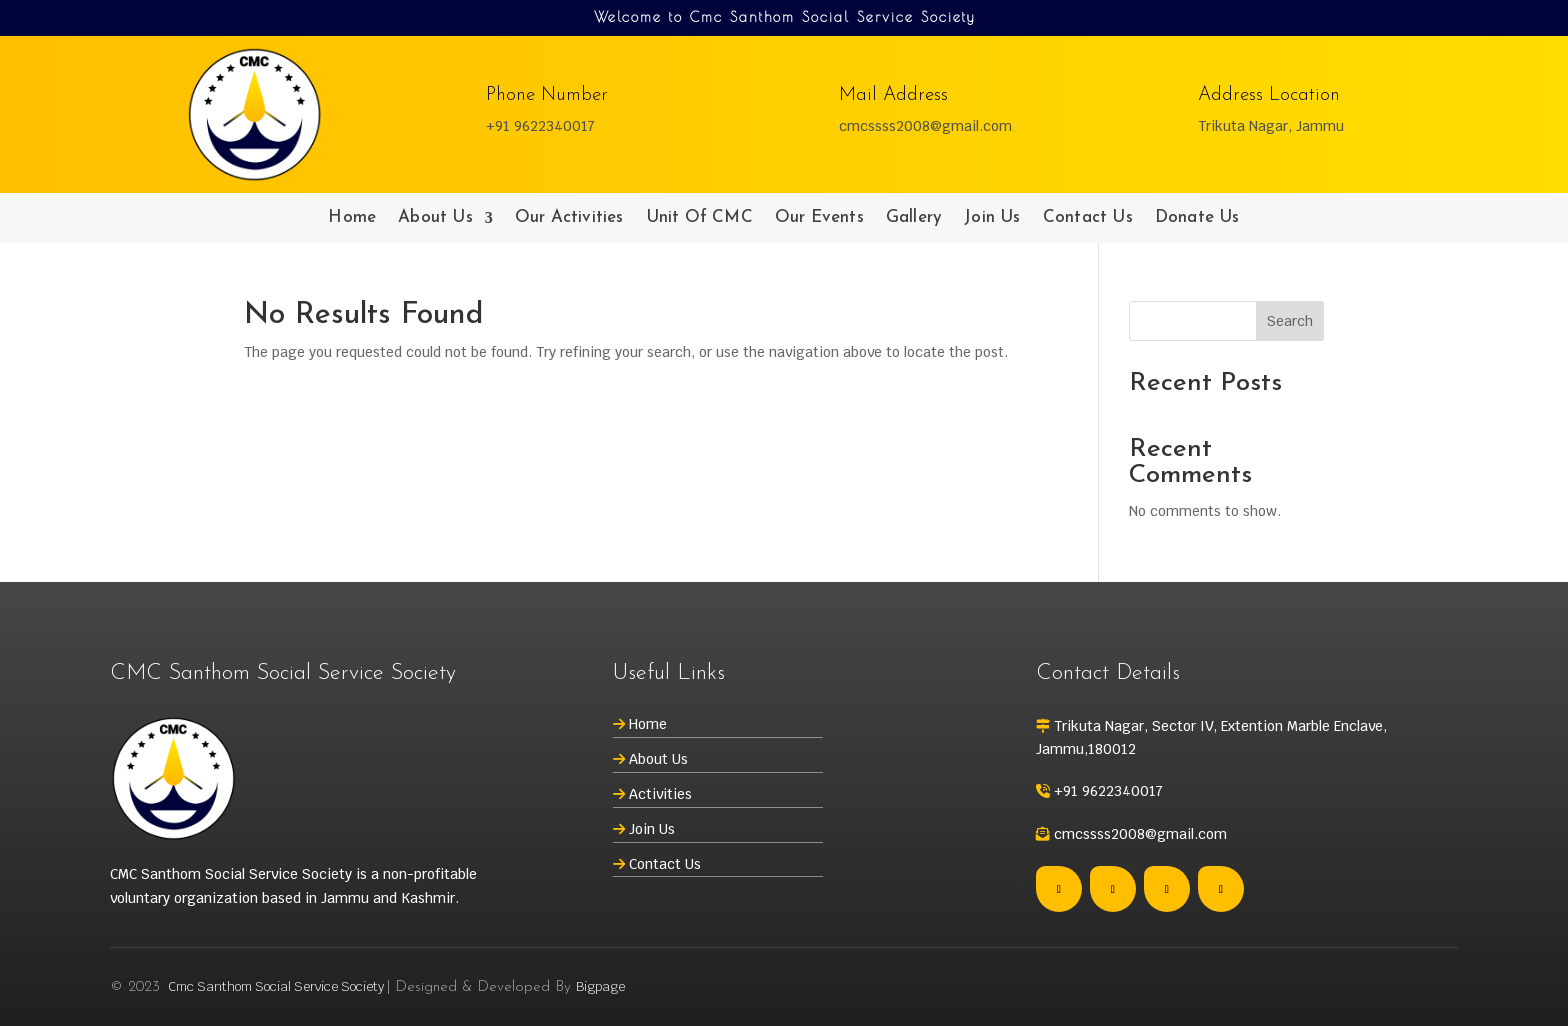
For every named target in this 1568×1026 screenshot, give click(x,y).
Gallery (914, 218)
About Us (435, 218)
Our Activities (569, 218)
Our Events (819, 218)
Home (352, 218)
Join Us (992, 218)
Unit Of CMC (699, 218)
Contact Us (1088, 218)
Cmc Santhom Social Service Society (276, 986)
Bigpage (600, 986)
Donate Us (1197, 218)
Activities (660, 794)
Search (1290, 321)
